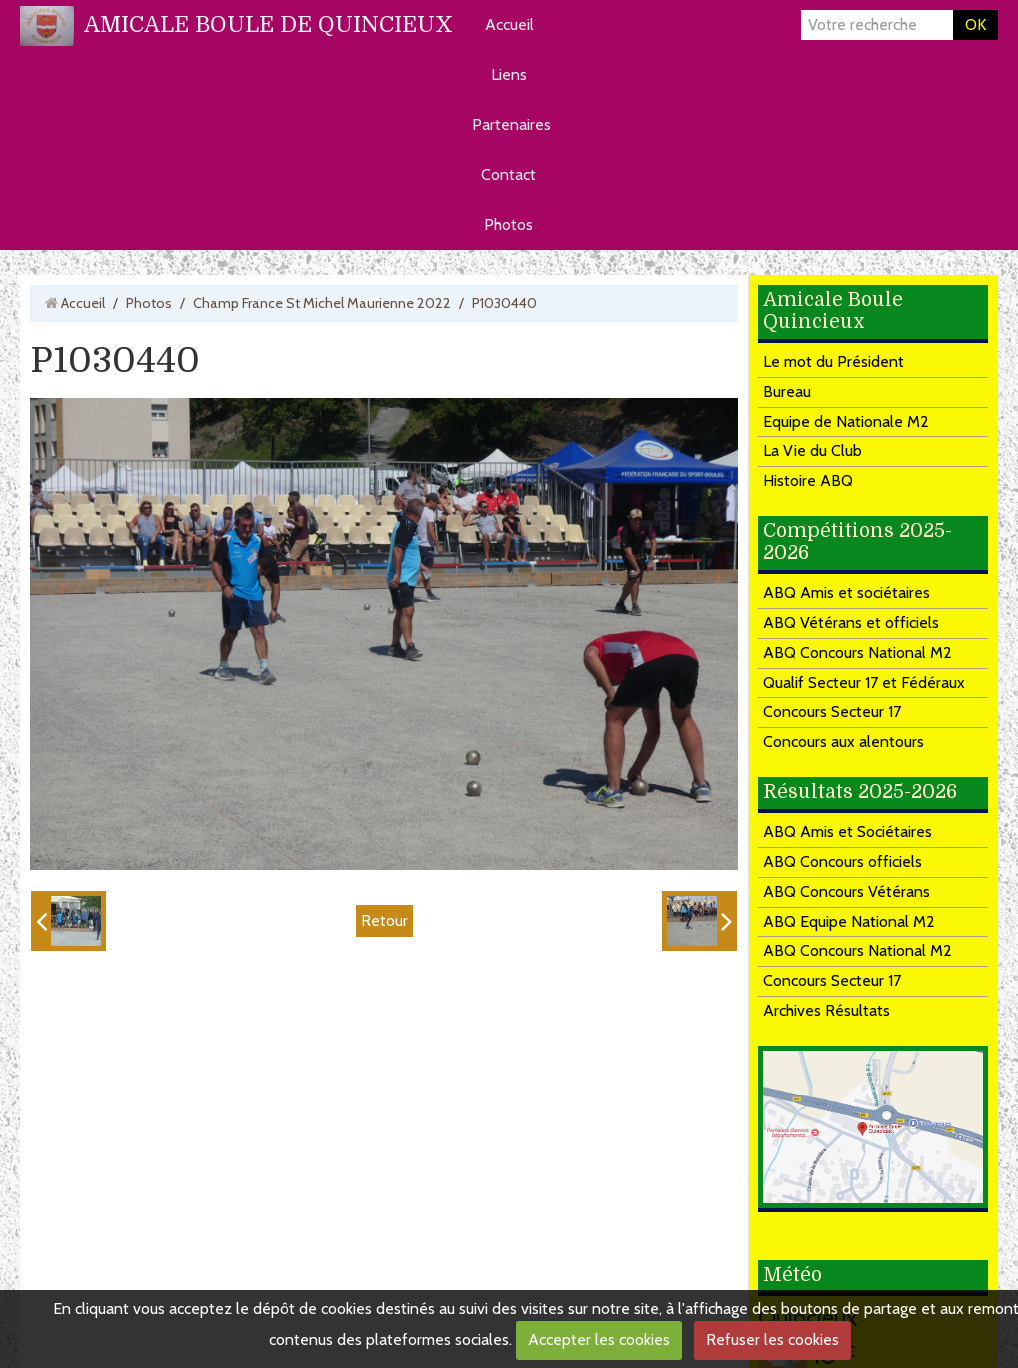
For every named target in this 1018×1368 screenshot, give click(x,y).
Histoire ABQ (808, 480)
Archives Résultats (826, 1010)
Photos (508, 224)
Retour (384, 920)
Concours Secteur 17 (832, 711)
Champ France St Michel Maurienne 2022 (322, 303)
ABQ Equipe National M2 (849, 921)
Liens (509, 74)
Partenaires (511, 124)
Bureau (787, 391)
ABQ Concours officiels (842, 861)
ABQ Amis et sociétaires (846, 592)
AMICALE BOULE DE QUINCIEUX (268, 24)
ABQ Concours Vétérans (846, 891)
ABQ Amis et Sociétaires (847, 831)
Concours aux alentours (843, 741)
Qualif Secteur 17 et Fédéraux (864, 682)
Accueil (509, 24)
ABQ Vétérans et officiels (851, 622)
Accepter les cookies (599, 1339)
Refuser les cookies (772, 1339)
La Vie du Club (812, 450)
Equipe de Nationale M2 (846, 421)
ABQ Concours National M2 (857, 652)
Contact (508, 174)
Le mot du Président (833, 361)
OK (975, 24)
